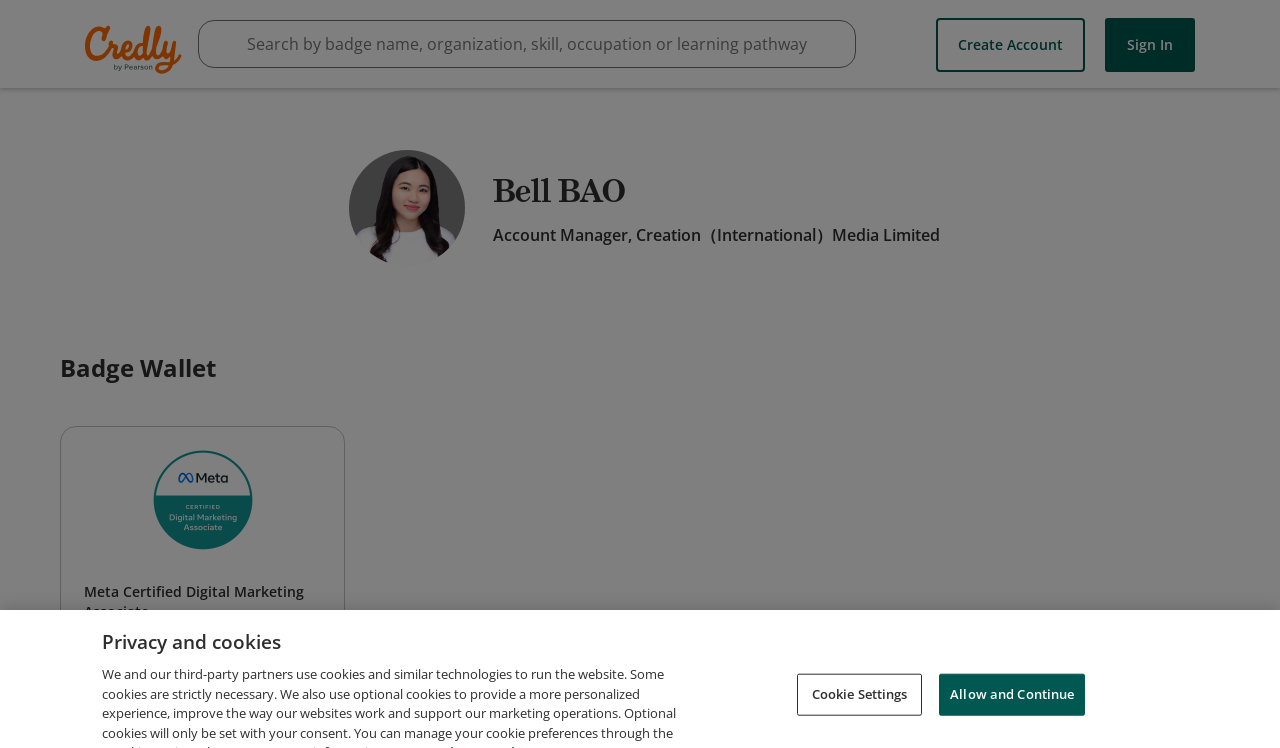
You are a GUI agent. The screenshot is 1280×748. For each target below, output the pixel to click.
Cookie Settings (860, 710)
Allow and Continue (1012, 710)
